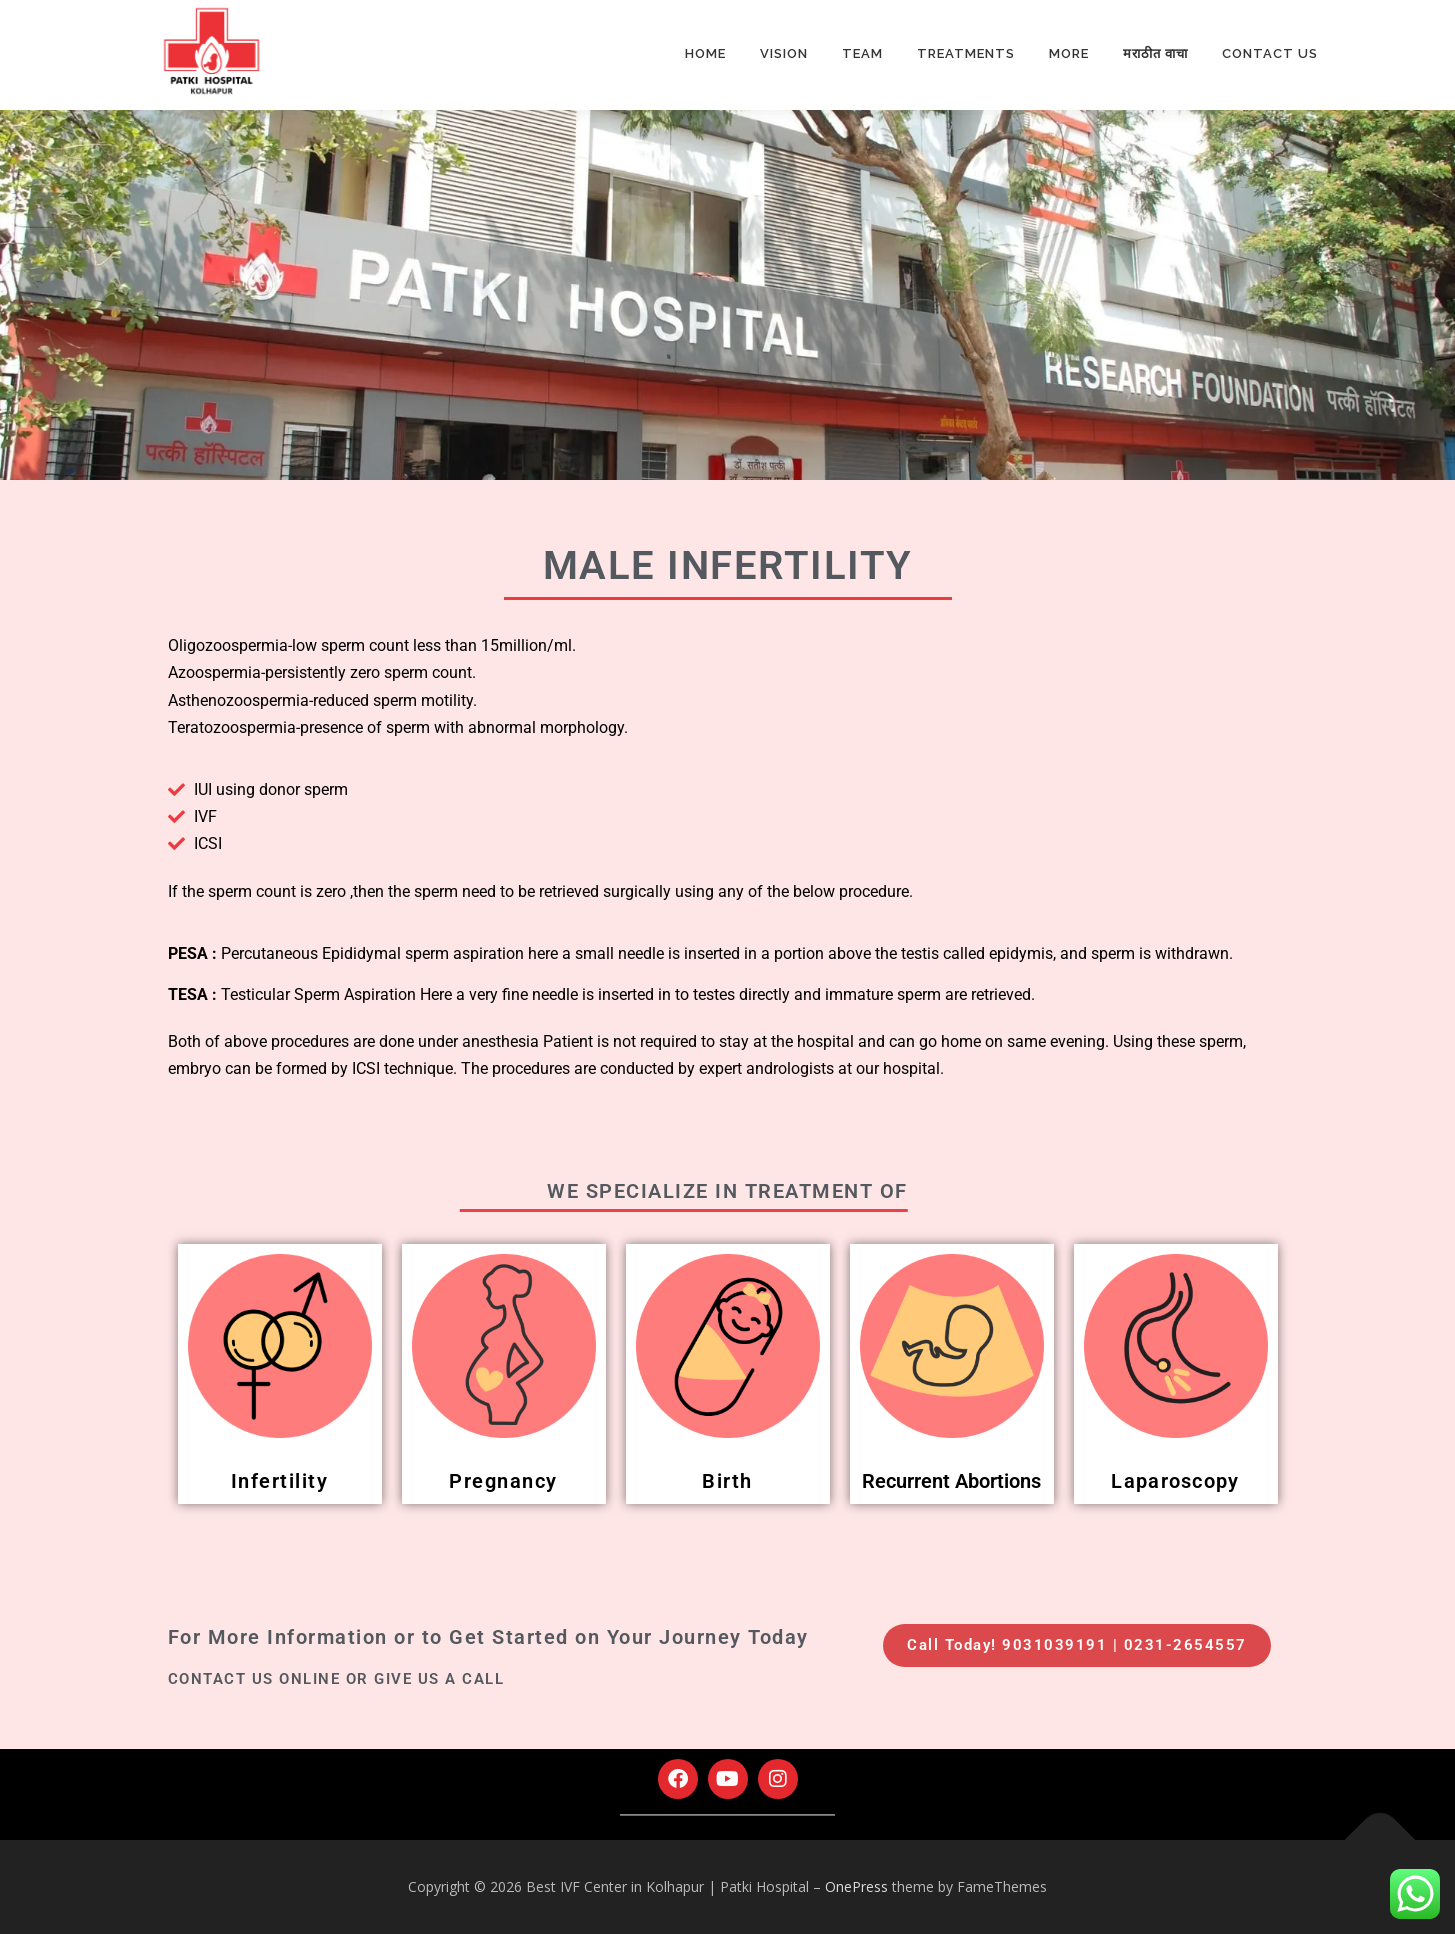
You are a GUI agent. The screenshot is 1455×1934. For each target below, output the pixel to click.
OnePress (856, 1886)
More (1069, 53)
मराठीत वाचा (1155, 53)
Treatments (966, 53)
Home (705, 53)
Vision (784, 53)
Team (862, 53)
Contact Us (1270, 53)
